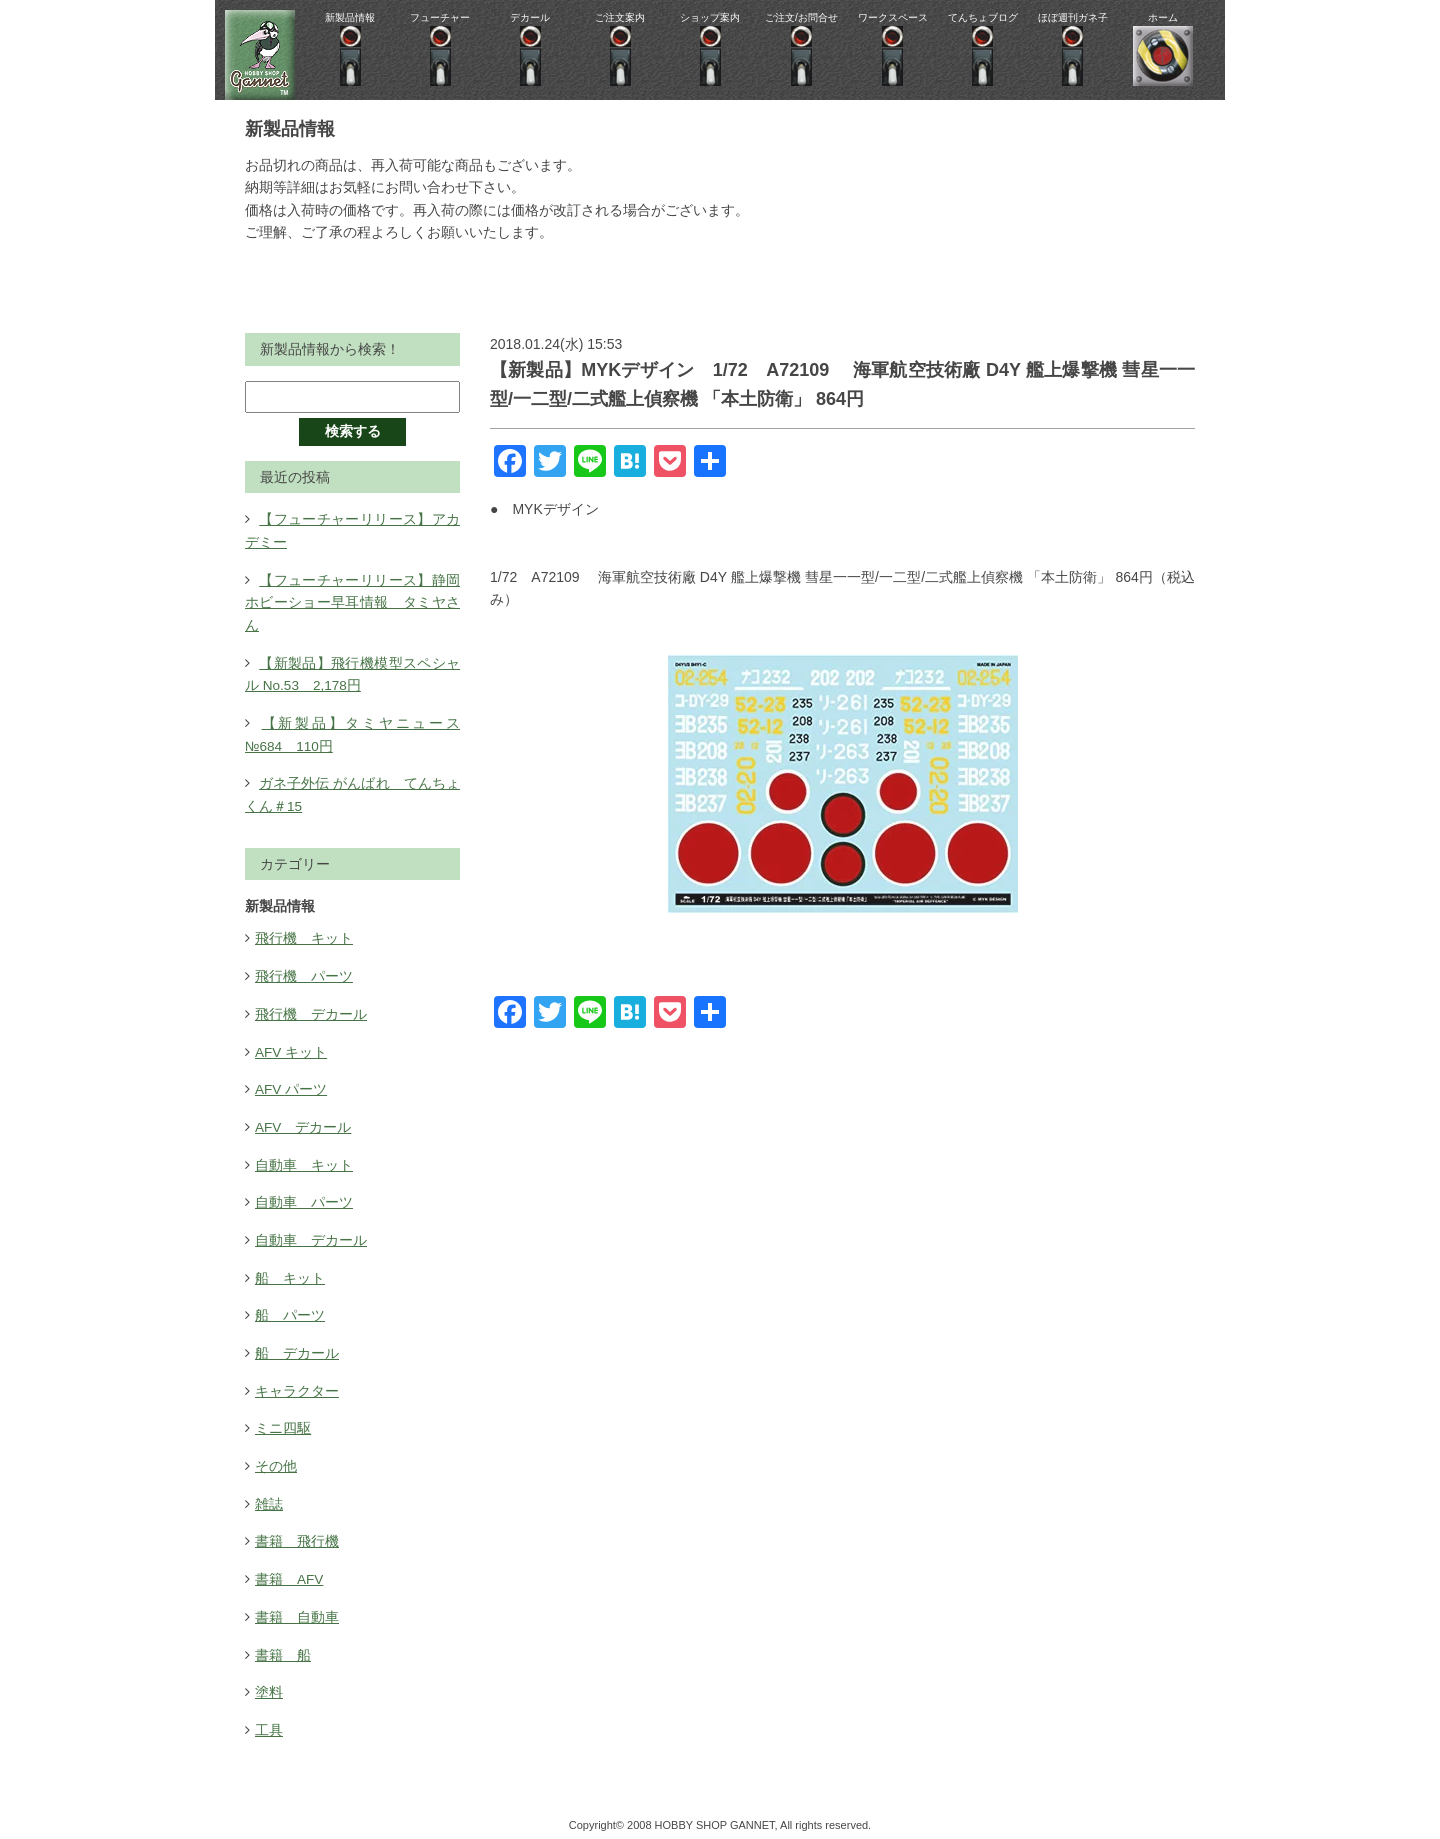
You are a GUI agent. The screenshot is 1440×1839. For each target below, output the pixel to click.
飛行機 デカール (311, 1010)
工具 (269, 1720)
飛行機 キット (304, 935)
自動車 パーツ (304, 1197)
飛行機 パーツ (304, 973)
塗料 (269, 1683)
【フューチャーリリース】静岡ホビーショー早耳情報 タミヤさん (352, 601)
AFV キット (291, 1047)
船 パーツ (290, 1309)
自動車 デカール (311, 1234)
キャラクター (297, 1384)
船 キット (290, 1272)
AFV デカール (303, 1122)
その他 (276, 1459)
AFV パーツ (291, 1085)
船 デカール (297, 1347)
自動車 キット (304, 1160)
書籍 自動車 (297, 1608)
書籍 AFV (289, 1571)
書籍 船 (283, 1646)
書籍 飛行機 (297, 1533)
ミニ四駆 (283, 1421)
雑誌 (269, 1496)
